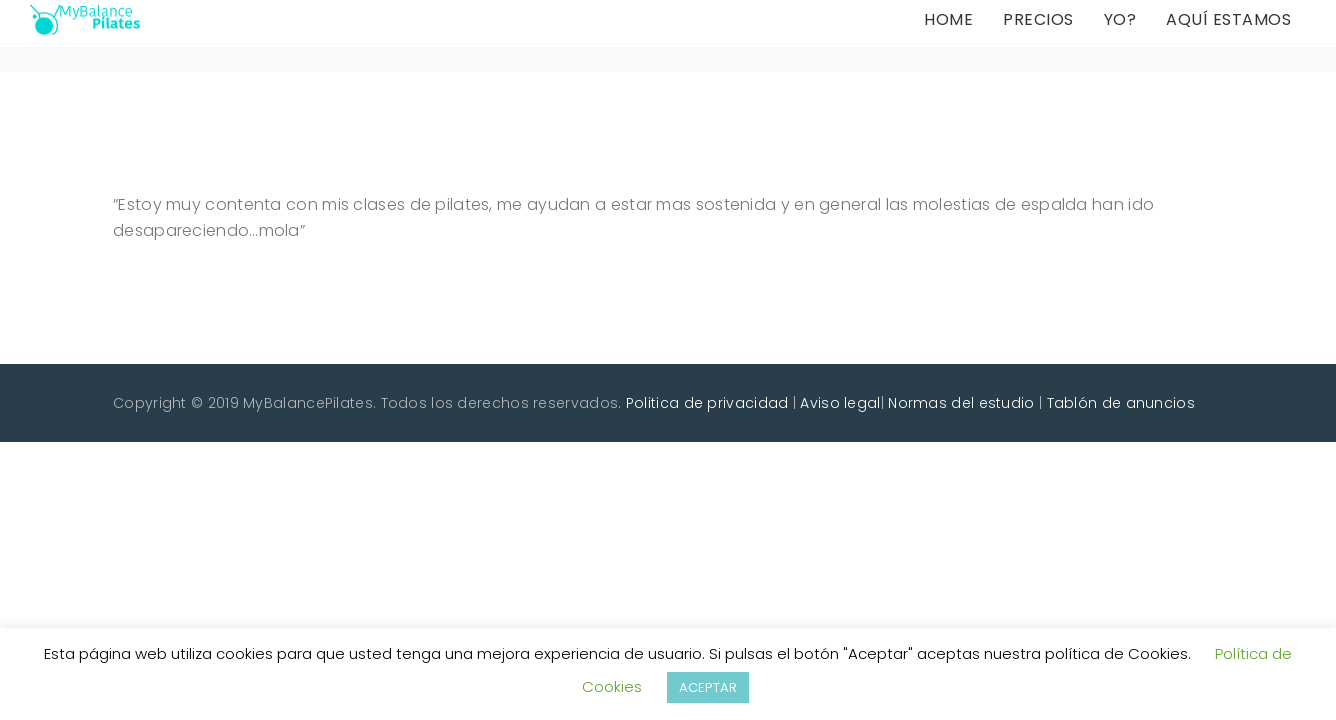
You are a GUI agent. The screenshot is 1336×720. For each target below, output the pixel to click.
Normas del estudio (961, 403)
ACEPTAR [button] (708, 687)
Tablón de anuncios (1121, 403)
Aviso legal (840, 403)
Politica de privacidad (707, 403)
